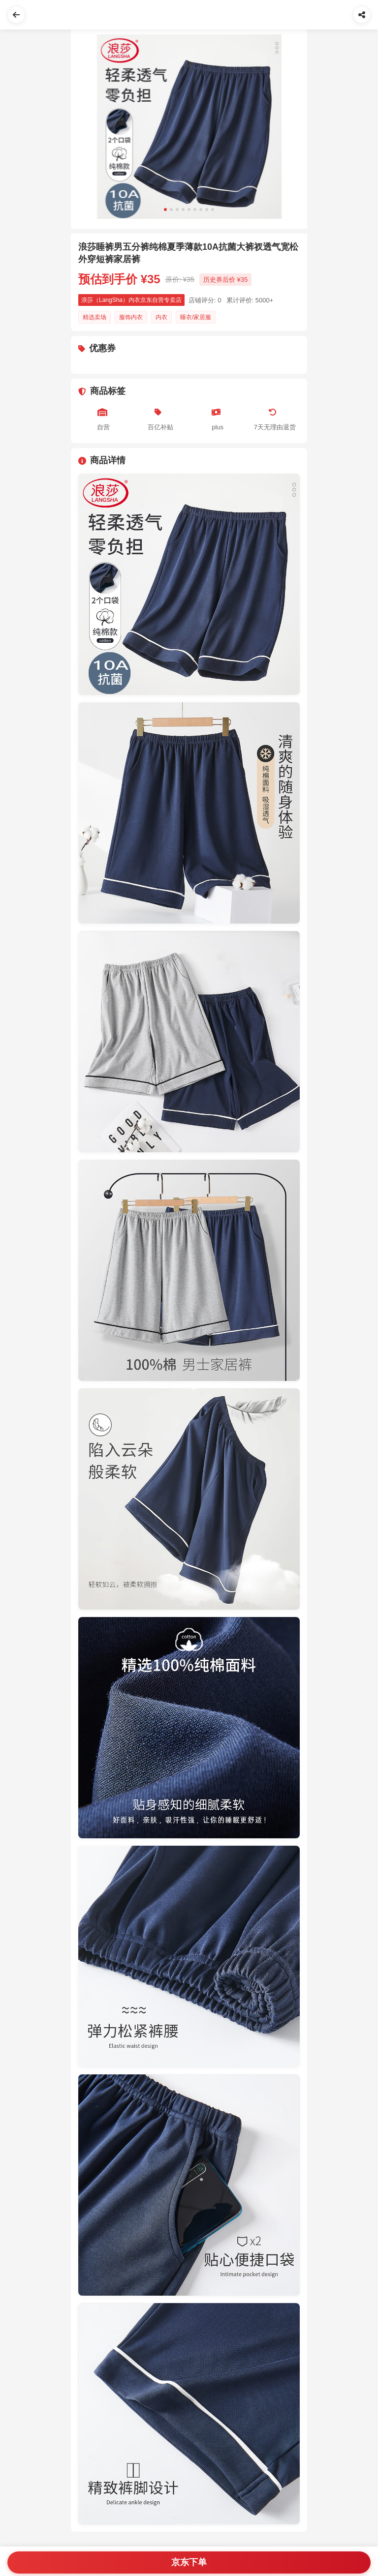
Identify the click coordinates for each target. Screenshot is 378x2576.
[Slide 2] (171, 209)
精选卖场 (94, 317)
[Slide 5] (189, 209)
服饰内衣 (131, 317)
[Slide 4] (183, 209)
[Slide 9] (212, 209)
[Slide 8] (206, 209)
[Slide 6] (194, 209)
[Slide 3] (177, 209)
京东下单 (189, 2562)
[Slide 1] (165, 209)
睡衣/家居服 (195, 317)
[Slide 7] (200, 209)
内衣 (161, 317)
